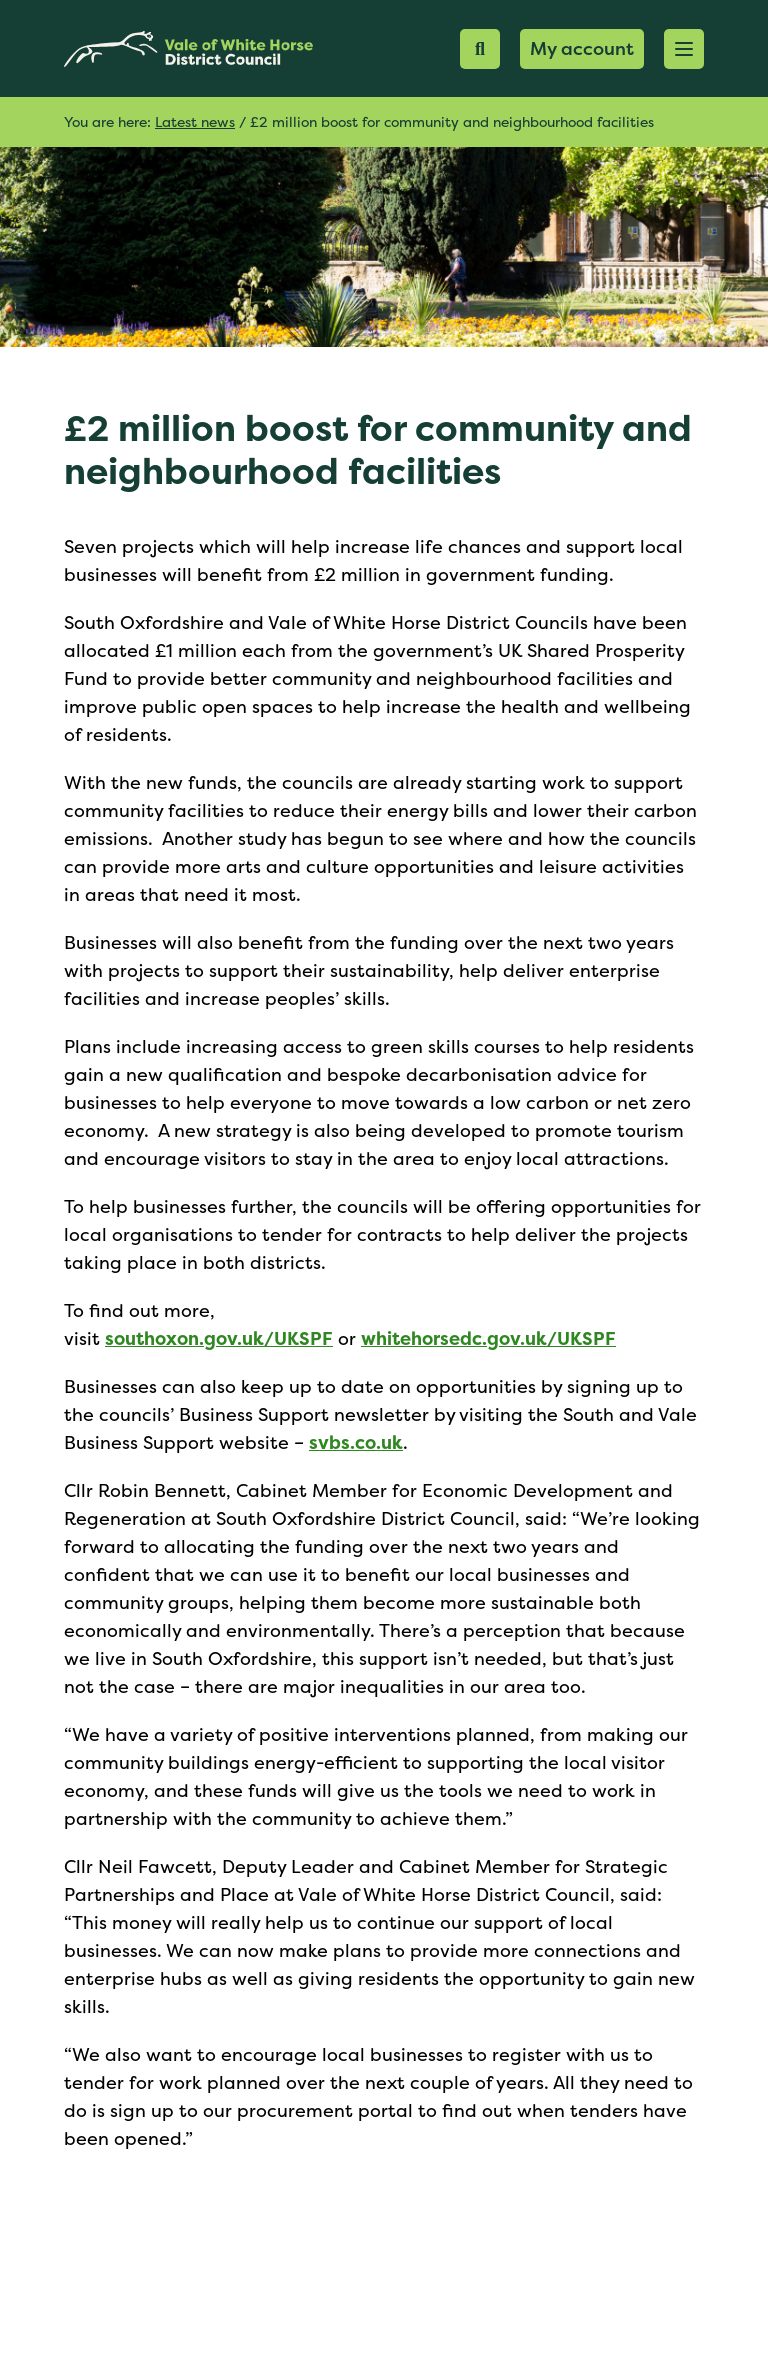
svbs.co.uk (356, 1442)
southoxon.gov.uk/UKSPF (219, 1338)
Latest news (195, 121)
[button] (684, 49)
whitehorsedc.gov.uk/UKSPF (488, 1338)
